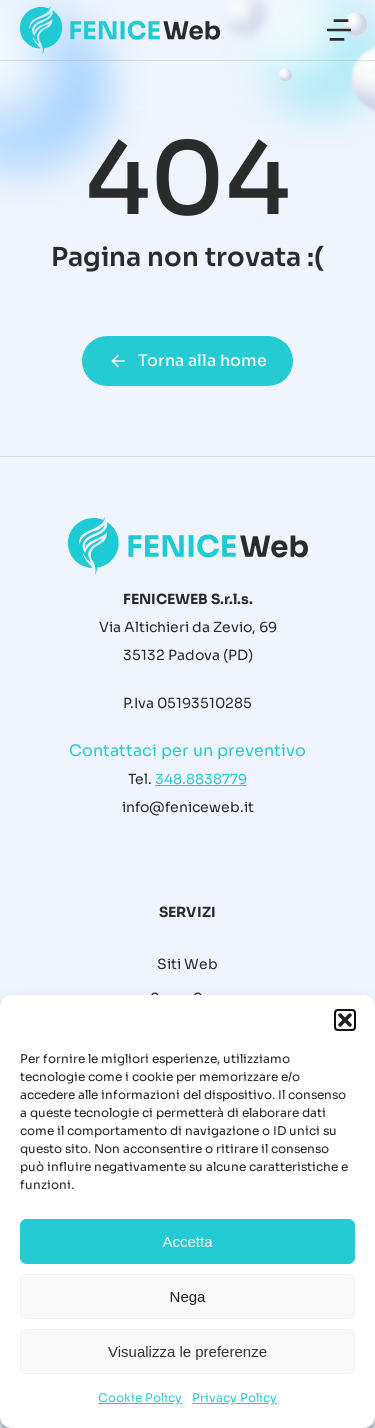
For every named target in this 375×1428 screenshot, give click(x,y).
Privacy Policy (234, 1397)
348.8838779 (201, 779)
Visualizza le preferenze (187, 1351)
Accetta (187, 1241)
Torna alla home (187, 360)
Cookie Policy (140, 1397)
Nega (188, 1296)
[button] (345, 1020)
